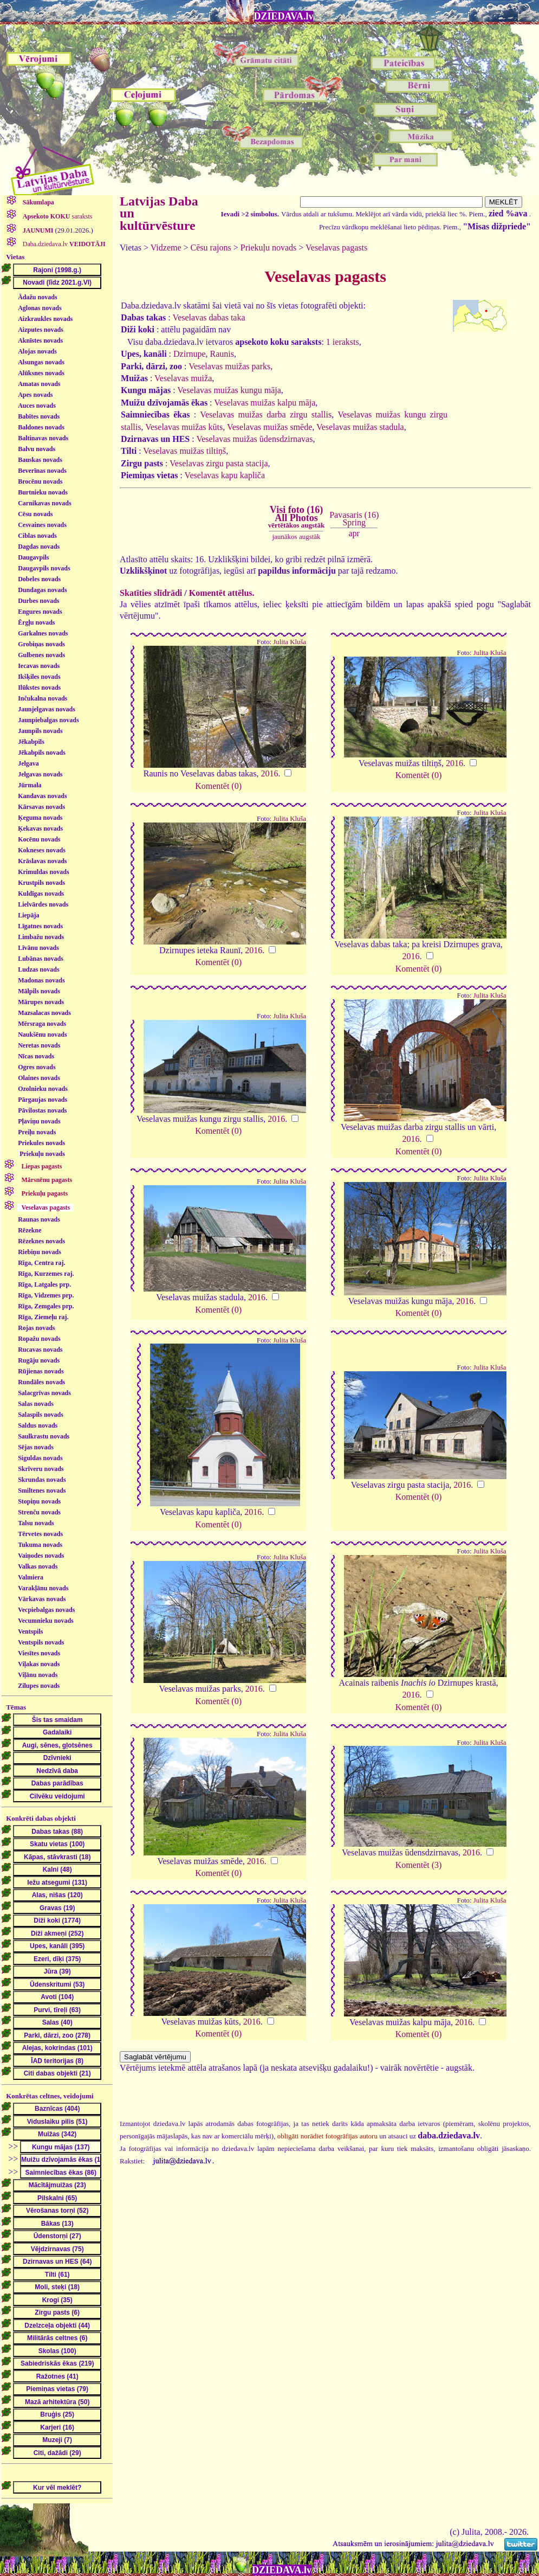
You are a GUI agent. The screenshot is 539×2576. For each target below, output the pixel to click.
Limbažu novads (41, 937)
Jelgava (28, 763)
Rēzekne (29, 1230)
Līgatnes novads (40, 926)
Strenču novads (39, 1512)
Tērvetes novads (40, 1534)
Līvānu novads (38, 948)
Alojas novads (37, 351)
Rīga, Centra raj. (41, 1263)
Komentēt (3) (418, 1865)
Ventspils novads (41, 1642)
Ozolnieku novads (43, 1089)
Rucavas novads (40, 1349)
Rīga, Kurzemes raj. (46, 1273)
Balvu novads (36, 449)
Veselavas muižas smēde (269, 427)
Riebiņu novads (39, 1252)
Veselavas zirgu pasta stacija (219, 463)
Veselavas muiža (183, 378)
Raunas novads (39, 1219)
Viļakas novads (39, 1664)
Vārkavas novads (42, 1599)
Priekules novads (41, 1143)
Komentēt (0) (218, 786)
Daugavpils (33, 557)
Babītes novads (39, 416)
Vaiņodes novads (41, 1555)
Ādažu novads (37, 297)
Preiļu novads (37, 1132)
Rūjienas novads (40, 1371)
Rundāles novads (41, 1382)
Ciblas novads (37, 535)
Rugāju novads (39, 1360)
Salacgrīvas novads (44, 1393)
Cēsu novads (35, 514)
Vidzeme (166, 247)
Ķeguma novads (40, 817)
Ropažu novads (39, 1338)
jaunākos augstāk (296, 536)
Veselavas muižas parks (229, 366)
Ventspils (30, 1631)
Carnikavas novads (44, 503)
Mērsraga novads (42, 1023)
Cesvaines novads (42, 525)
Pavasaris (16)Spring (354, 518)
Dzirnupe (189, 353)
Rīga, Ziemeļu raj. (43, 1317)
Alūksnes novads (41, 373)
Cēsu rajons (211, 247)
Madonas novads (41, 980)
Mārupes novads (41, 1002)
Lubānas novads (40, 958)
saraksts (57, 216)
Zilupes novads (39, 1686)
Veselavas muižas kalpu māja (264, 402)
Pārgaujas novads (42, 1099)
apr (354, 533)
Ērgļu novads (36, 622)
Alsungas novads (41, 362)
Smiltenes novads (42, 1490)
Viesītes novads (39, 1653)
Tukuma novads (40, 1545)
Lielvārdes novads (43, 904)
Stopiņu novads (39, 1501)
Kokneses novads (42, 850)
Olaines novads (39, 1078)
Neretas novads (39, 1045)
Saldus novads (37, 1425)
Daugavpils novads (44, 568)
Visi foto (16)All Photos (296, 516)
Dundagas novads (42, 590)
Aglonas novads (39, 308)
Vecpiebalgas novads (46, 1610)
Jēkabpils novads (42, 752)
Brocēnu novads (40, 481)
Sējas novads (36, 1447)
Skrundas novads (42, 1479)
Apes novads (35, 395)
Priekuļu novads (42, 1154)
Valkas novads (37, 1566)
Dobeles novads (39, 579)
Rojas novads (36, 1328)
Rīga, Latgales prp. (44, 1284)
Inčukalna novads (42, 698)
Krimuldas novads (43, 872)
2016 (269, 773)
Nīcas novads (36, 1056)
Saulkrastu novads (43, 1436)
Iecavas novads (39, 666)
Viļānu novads (37, 1675)
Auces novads (37, 405)
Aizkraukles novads (45, 319)
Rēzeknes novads (41, 1241)
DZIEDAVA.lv (284, 16)
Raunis (222, 353)
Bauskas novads (40, 460)
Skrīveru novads (40, 1469)
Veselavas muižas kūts (184, 427)
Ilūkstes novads (39, 687)
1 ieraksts (342, 341)
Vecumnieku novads (46, 1620)
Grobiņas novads (41, 644)
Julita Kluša (289, 642)
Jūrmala (29, 785)
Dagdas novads (39, 546)
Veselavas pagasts (336, 247)
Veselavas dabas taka (208, 317)
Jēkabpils (31, 742)
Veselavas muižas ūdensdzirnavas (254, 439)
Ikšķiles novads (39, 676)
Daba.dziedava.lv (63, 244)
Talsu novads (36, 1523)
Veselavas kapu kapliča (225, 475)
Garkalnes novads (43, 633)
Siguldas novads (40, 1458)
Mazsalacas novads (44, 1013)
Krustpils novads (41, 882)
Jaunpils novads (40, 731)
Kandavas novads (42, 796)
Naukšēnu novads (42, 1034)
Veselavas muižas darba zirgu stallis (266, 414)
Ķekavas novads (40, 828)
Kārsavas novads (41, 807)
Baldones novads (41, 427)
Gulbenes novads (41, 655)
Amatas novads (39, 384)
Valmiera (30, 1577)
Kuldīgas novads (41, 893)
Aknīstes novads (40, 340)
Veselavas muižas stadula (360, 427)
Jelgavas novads (40, 774)
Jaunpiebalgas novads (48, 720)
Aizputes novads (40, 329)
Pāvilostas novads (42, 1110)
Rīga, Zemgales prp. (46, 1306)
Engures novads (40, 611)
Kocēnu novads (39, 839)
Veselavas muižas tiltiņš (184, 450)
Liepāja (28, 915)
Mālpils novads (39, 991)
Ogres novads (36, 1067)
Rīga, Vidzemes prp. (46, 1295)
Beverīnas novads (42, 470)
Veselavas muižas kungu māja (229, 390)
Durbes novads (38, 601)
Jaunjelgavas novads (46, 709)
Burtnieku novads (43, 492)
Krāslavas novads (42, 861)
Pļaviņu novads (39, 1121)
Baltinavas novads (43, 438)
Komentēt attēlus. (222, 593)
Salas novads (36, 1404)
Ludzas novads (38, 969)
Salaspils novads (40, 1414)
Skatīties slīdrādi (151, 593)
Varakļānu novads (43, 1588)
